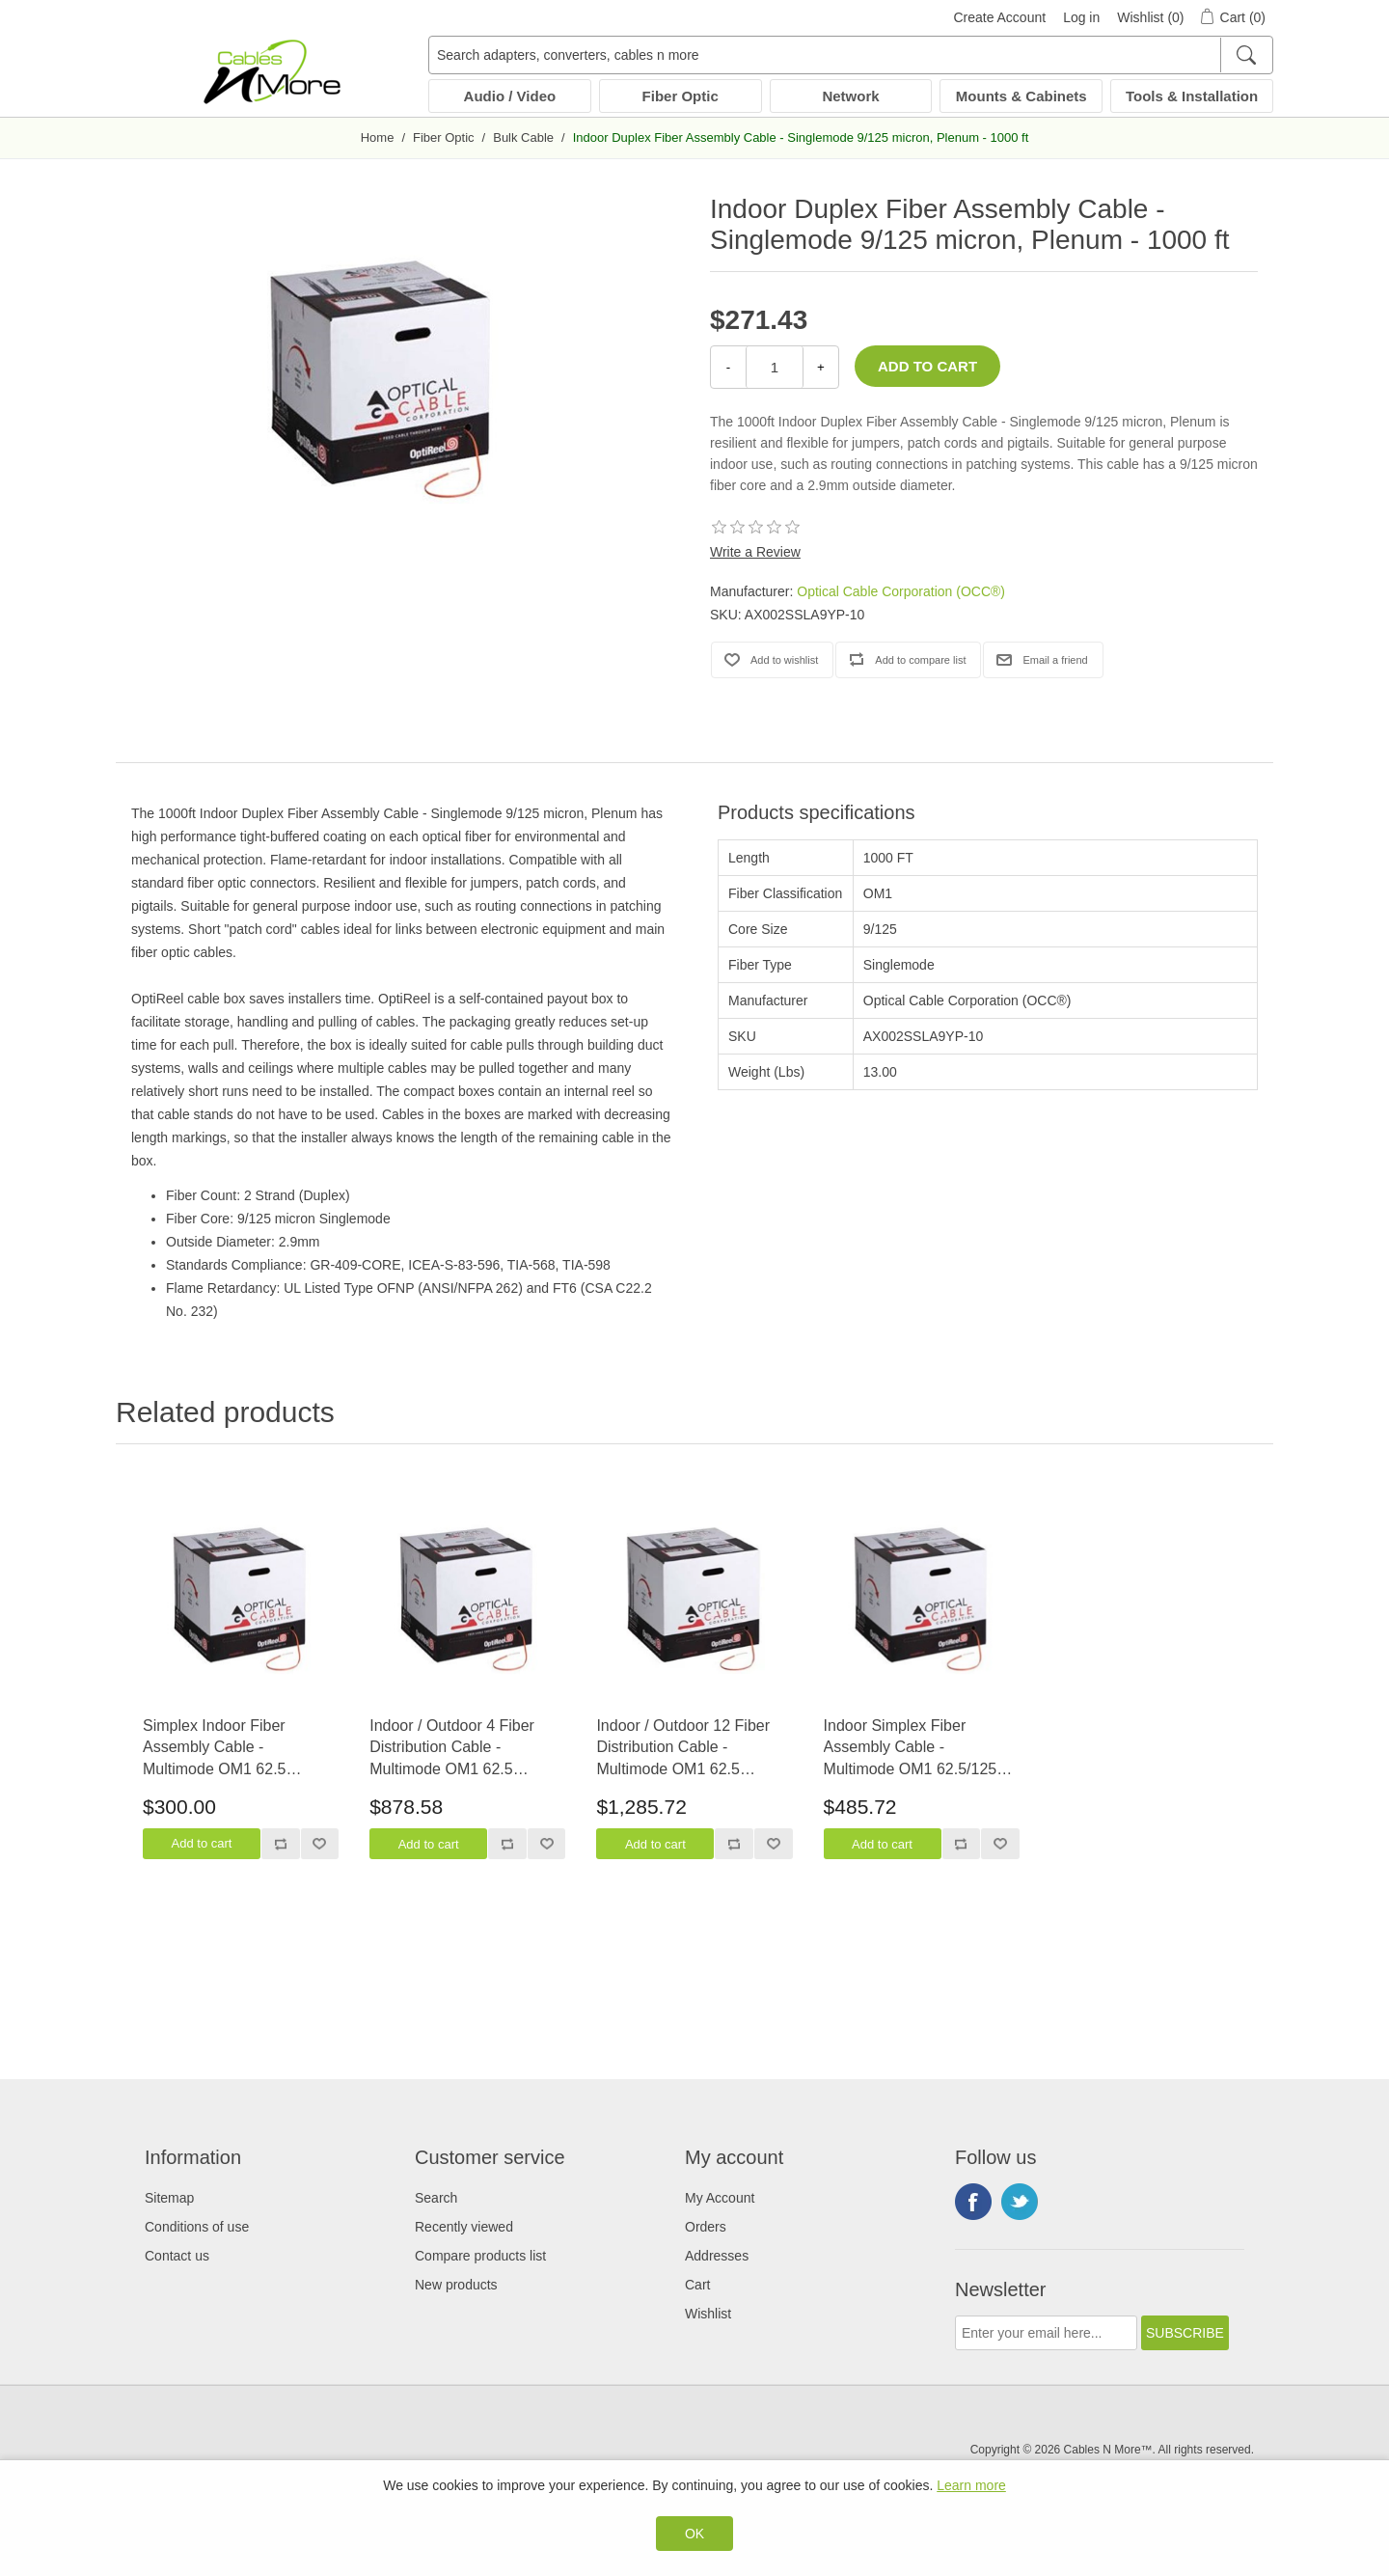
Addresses (717, 2255)
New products (456, 2284)
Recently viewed (464, 2226)
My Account (719, 2198)
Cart (697, 2284)
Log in (1081, 17)
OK (694, 2533)
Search (436, 2198)
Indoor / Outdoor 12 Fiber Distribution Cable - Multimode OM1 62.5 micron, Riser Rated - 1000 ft (688, 1748)
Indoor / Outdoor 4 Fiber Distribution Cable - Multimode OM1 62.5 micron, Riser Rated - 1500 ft (461, 1748)
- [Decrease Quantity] (728, 367)
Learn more (971, 2485)
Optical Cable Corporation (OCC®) (901, 591)
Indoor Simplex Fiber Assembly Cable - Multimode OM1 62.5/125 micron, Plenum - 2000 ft (910, 1748)
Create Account (999, 17)
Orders (705, 2226)
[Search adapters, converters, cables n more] (850, 55)
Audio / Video (510, 96)
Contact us (177, 2255)
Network (850, 96)
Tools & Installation (1192, 96)
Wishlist (708, 2313)
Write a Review (755, 552)
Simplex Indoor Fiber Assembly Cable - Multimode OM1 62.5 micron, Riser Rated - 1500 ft (235, 1748)
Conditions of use (197, 2226)
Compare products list (480, 2255)
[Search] (1245, 55)
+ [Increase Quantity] (821, 367)
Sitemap (169, 2198)
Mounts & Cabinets (1021, 96)
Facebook (973, 2201)
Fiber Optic (680, 96)
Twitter (1019, 2201)
